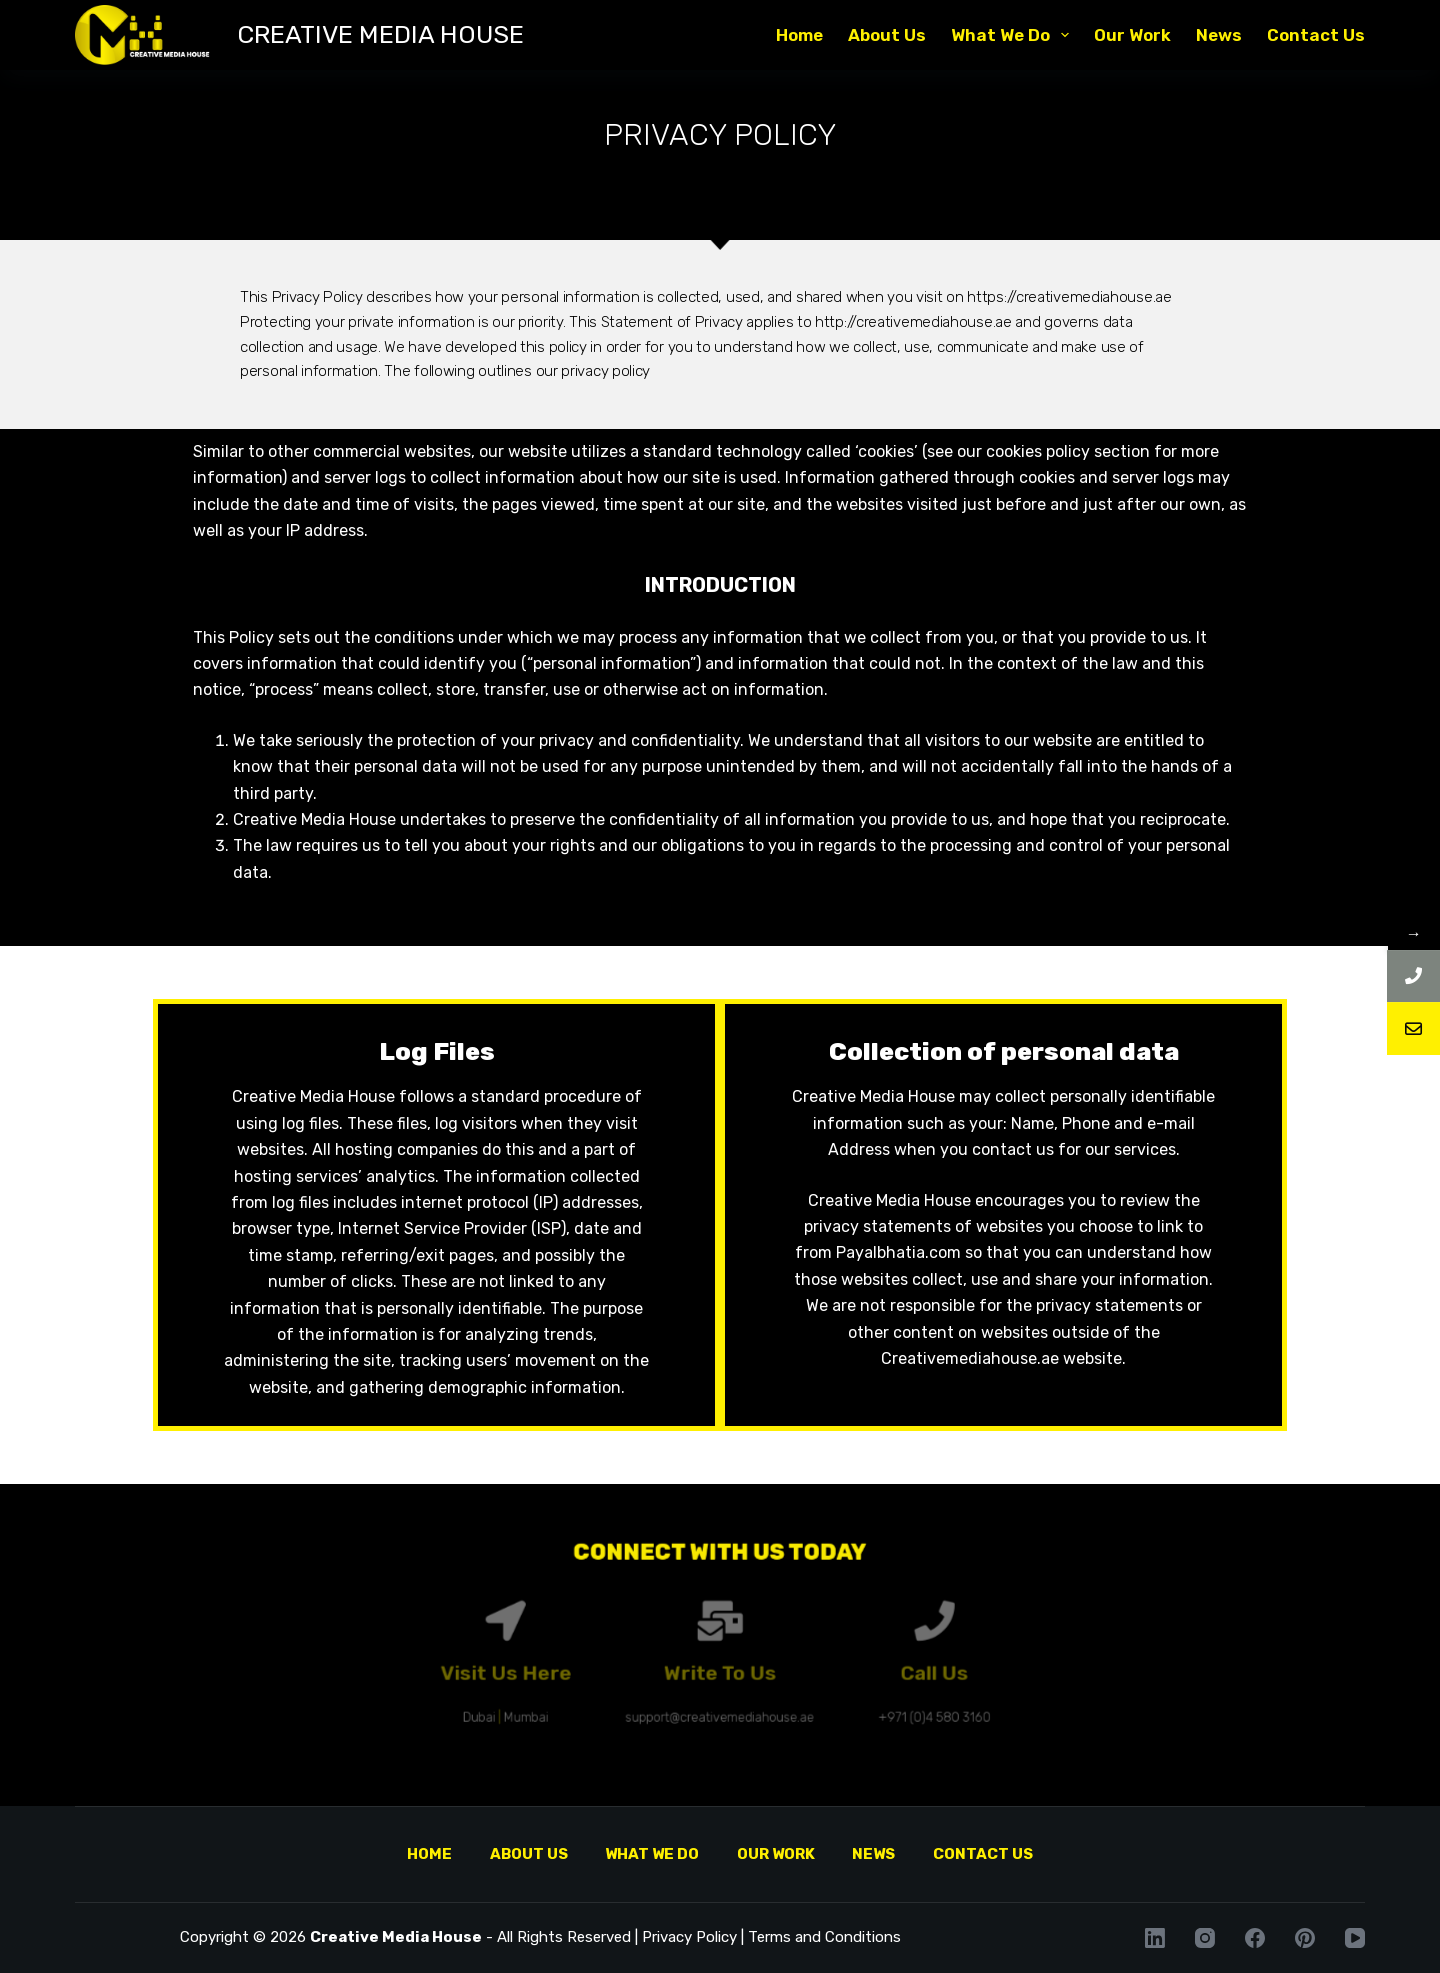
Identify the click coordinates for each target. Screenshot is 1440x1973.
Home (799, 35)
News (1219, 35)
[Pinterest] (1305, 1938)
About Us (887, 35)
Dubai (561, 1696)
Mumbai (592, 1696)
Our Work (1132, 35)
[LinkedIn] (1155, 1938)
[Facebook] (1255, 1938)
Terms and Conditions (824, 1937)
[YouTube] (1355, 1938)
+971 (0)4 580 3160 (861, 1696)
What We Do (1014, 35)
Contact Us (1316, 35)
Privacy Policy (689, 1937)
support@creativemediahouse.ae (720, 1696)
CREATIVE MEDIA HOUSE (380, 34)
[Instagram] (1205, 1938)
